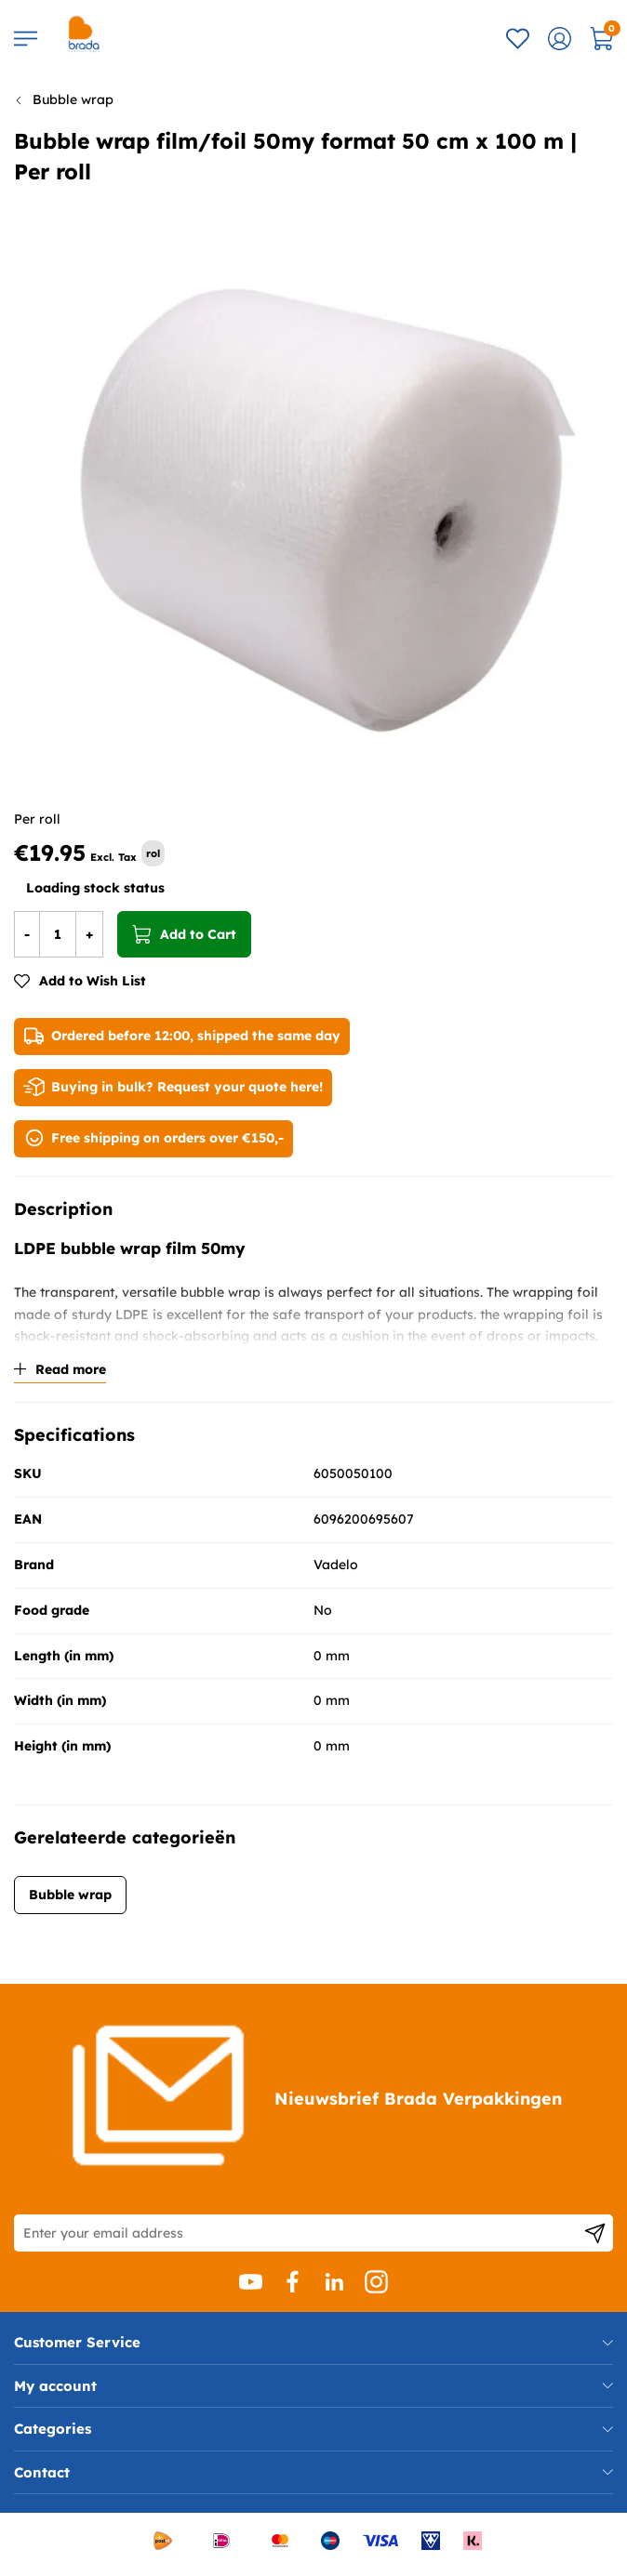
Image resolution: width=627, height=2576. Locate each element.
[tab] (313, 2343)
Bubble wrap (73, 99)
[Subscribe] (595, 2233)
